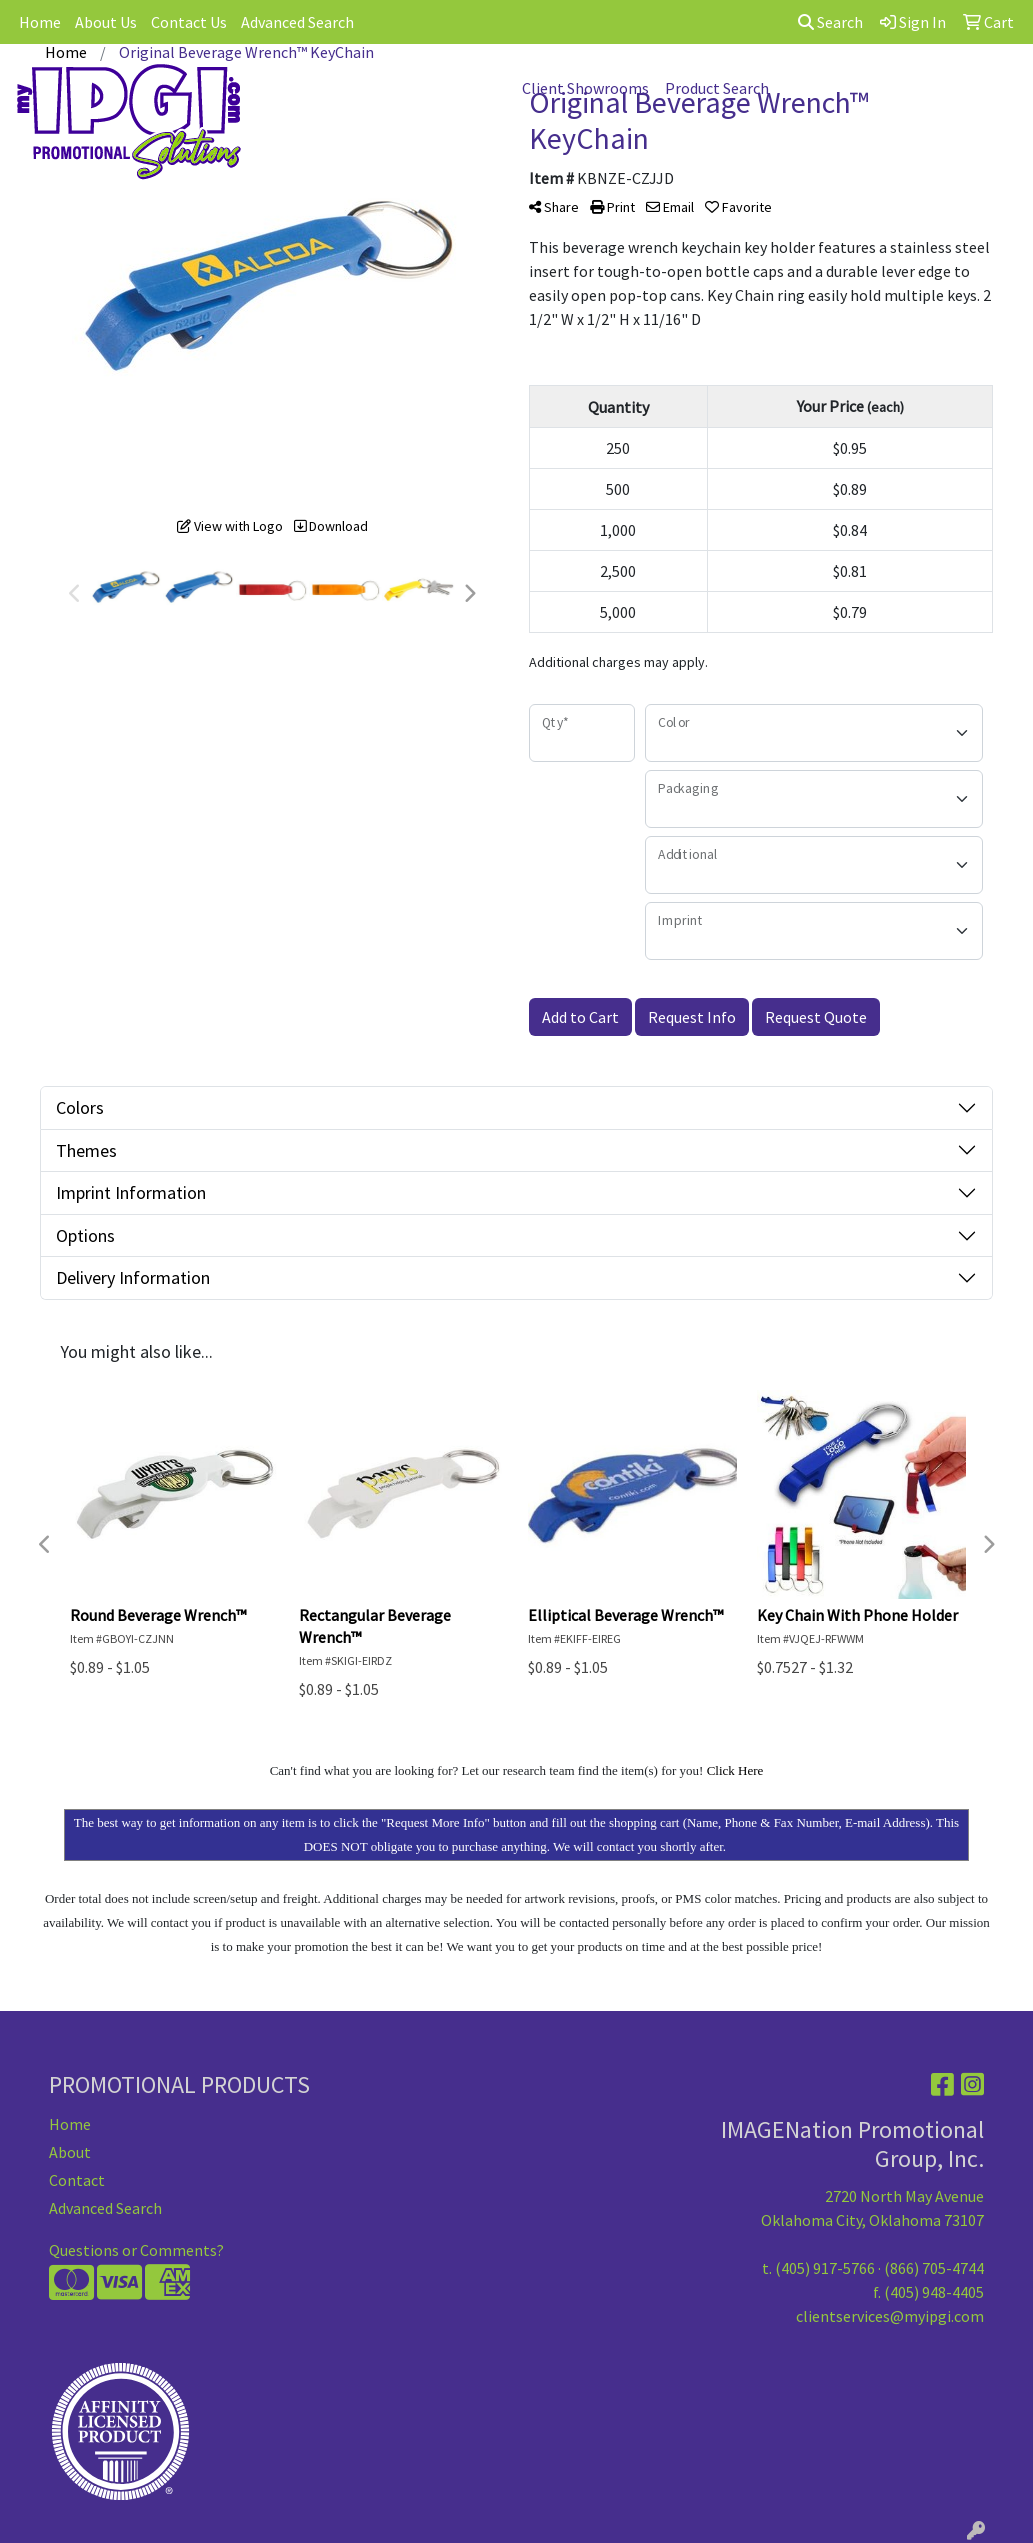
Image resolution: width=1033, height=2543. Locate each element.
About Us (106, 22)
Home (40, 22)
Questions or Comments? (136, 2250)
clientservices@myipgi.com (890, 2316)
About (70, 2152)
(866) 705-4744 (934, 2268)
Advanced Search (297, 22)
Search (830, 22)
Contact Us (189, 22)
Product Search (717, 88)
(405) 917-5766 (825, 2268)
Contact (77, 2180)
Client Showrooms (585, 88)
